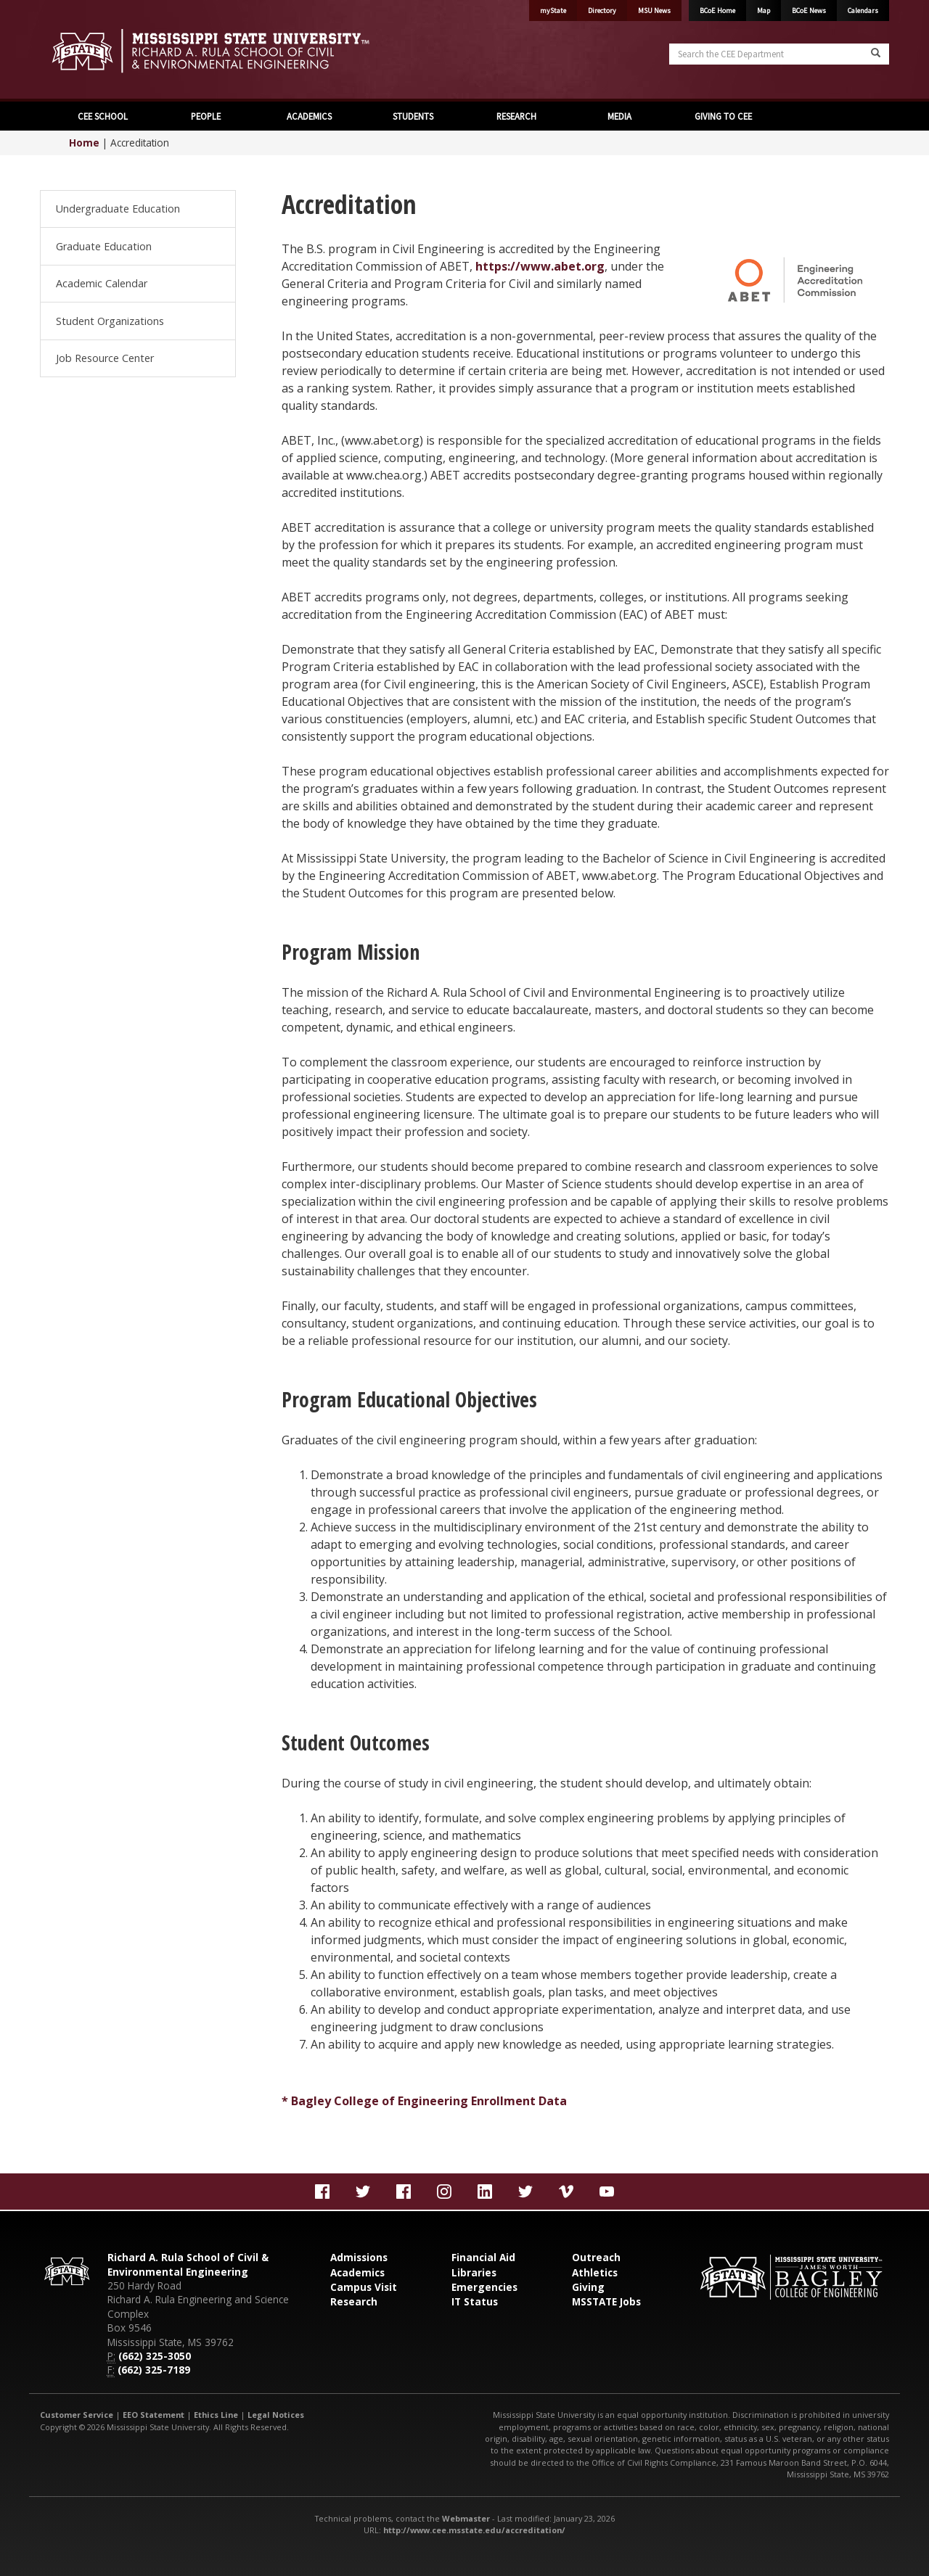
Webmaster (466, 2518)
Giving (588, 2287)
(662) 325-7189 (154, 2370)
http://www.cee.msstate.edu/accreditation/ (474, 2529)
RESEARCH (516, 116)
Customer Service (76, 2414)
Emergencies (484, 2287)
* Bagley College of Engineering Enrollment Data (424, 2101)
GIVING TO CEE (723, 116)
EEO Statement (153, 2414)
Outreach (596, 2257)
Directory (602, 10)
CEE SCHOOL (103, 116)
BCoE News (809, 10)
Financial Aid (483, 2257)
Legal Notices (275, 2414)
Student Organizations (110, 321)
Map (763, 10)
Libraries (473, 2272)
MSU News (654, 10)
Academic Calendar (101, 283)
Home (84, 142)
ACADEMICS (309, 116)
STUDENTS (413, 116)
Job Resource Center (105, 358)
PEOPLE (206, 116)
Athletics (595, 2272)
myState (553, 10)
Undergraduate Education (118, 208)
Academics (357, 2272)
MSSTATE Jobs (606, 2301)
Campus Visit (363, 2287)
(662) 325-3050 (154, 2356)
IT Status (474, 2301)
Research (353, 2301)
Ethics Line (216, 2414)
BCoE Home (717, 10)
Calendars (863, 10)
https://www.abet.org (540, 266)
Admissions (359, 2257)
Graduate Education (104, 246)
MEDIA (619, 116)
